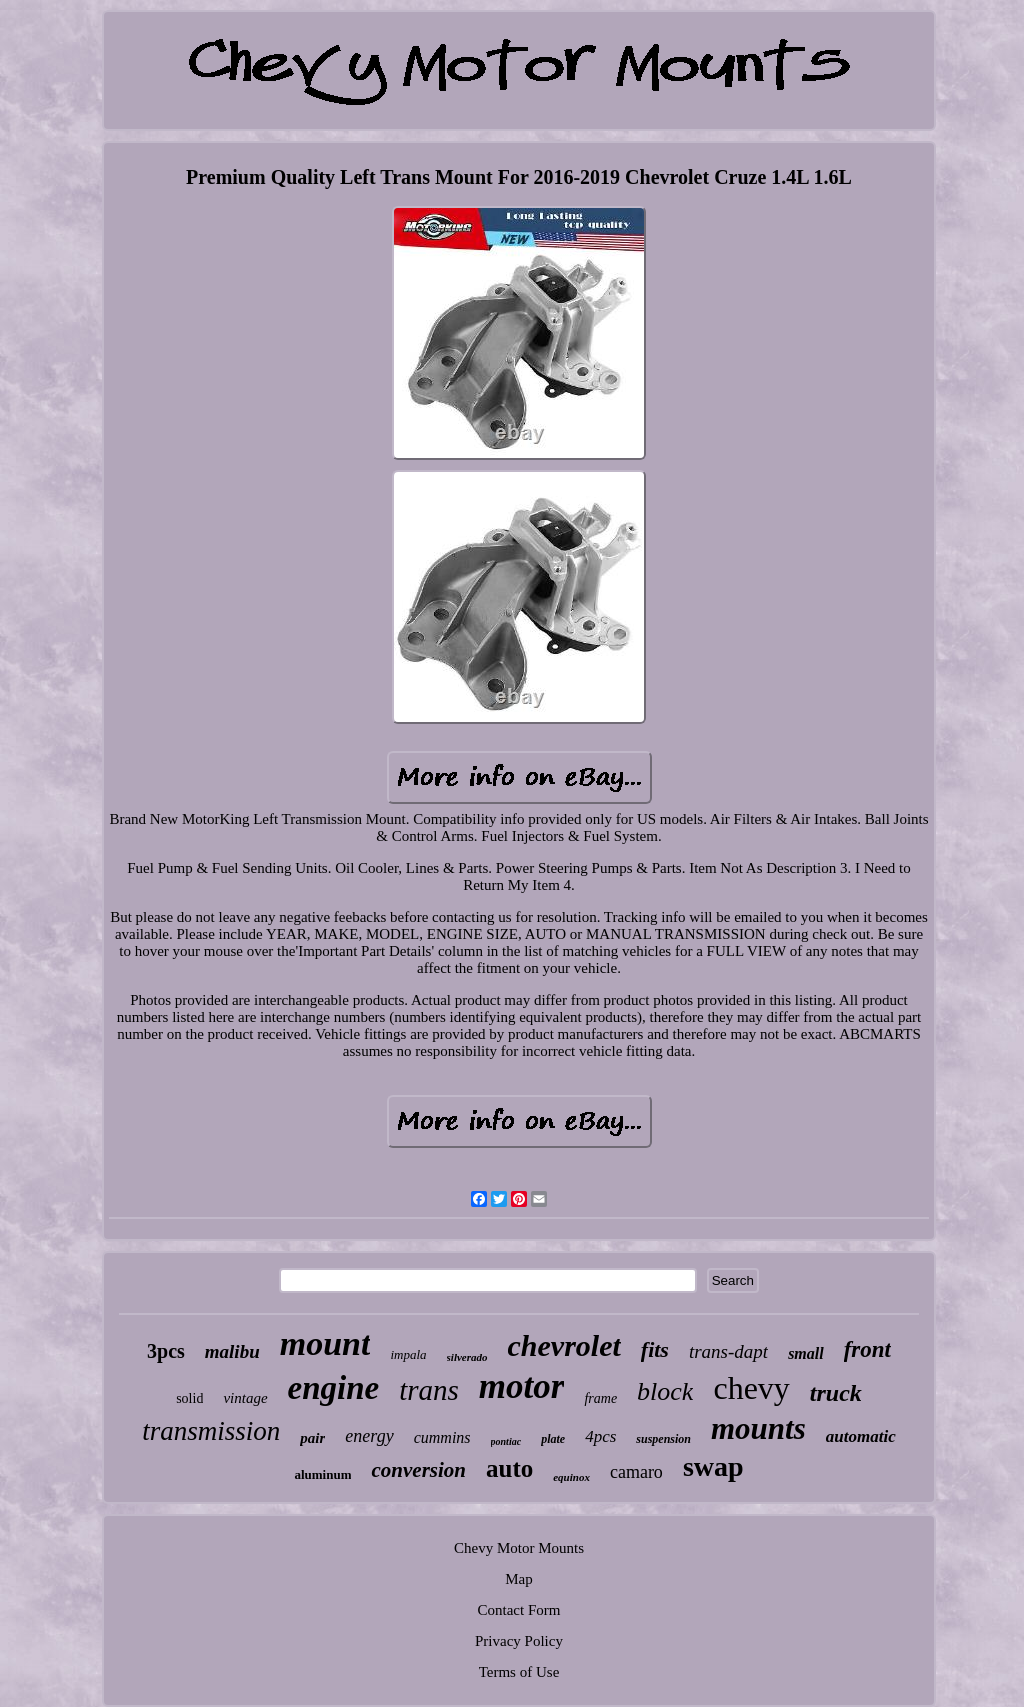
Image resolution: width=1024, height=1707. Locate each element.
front (867, 1349)
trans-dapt (728, 1351)
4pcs (600, 1436)
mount (325, 1343)
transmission (211, 1431)
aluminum (322, 1474)
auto (509, 1468)
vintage (245, 1398)
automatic (861, 1436)
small (806, 1353)
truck (836, 1393)
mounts (758, 1428)
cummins (442, 1437)
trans (429, 1390)
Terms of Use (519, 1672)
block (665, 1391)
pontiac (506, 1441)
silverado (467, 1357)
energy (369, 1436)
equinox (571, 1477)
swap (713, 1466)
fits (655, 1349)
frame (600, 1398)
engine (334, 1388)
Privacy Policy (519, 1641)
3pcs (166, 1351)
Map (519, 1579)
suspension (663, 1439)
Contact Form (519, 1610)
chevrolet (564, 1345)
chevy (751, 1388)
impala (408, 1354)
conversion (418, 1470)
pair (312, 1438)
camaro (636, 1472)
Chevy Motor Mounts (519, 1548)
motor (522, 1386)
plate (553, 1439)
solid (189, 1398)
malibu (232, 1351)
